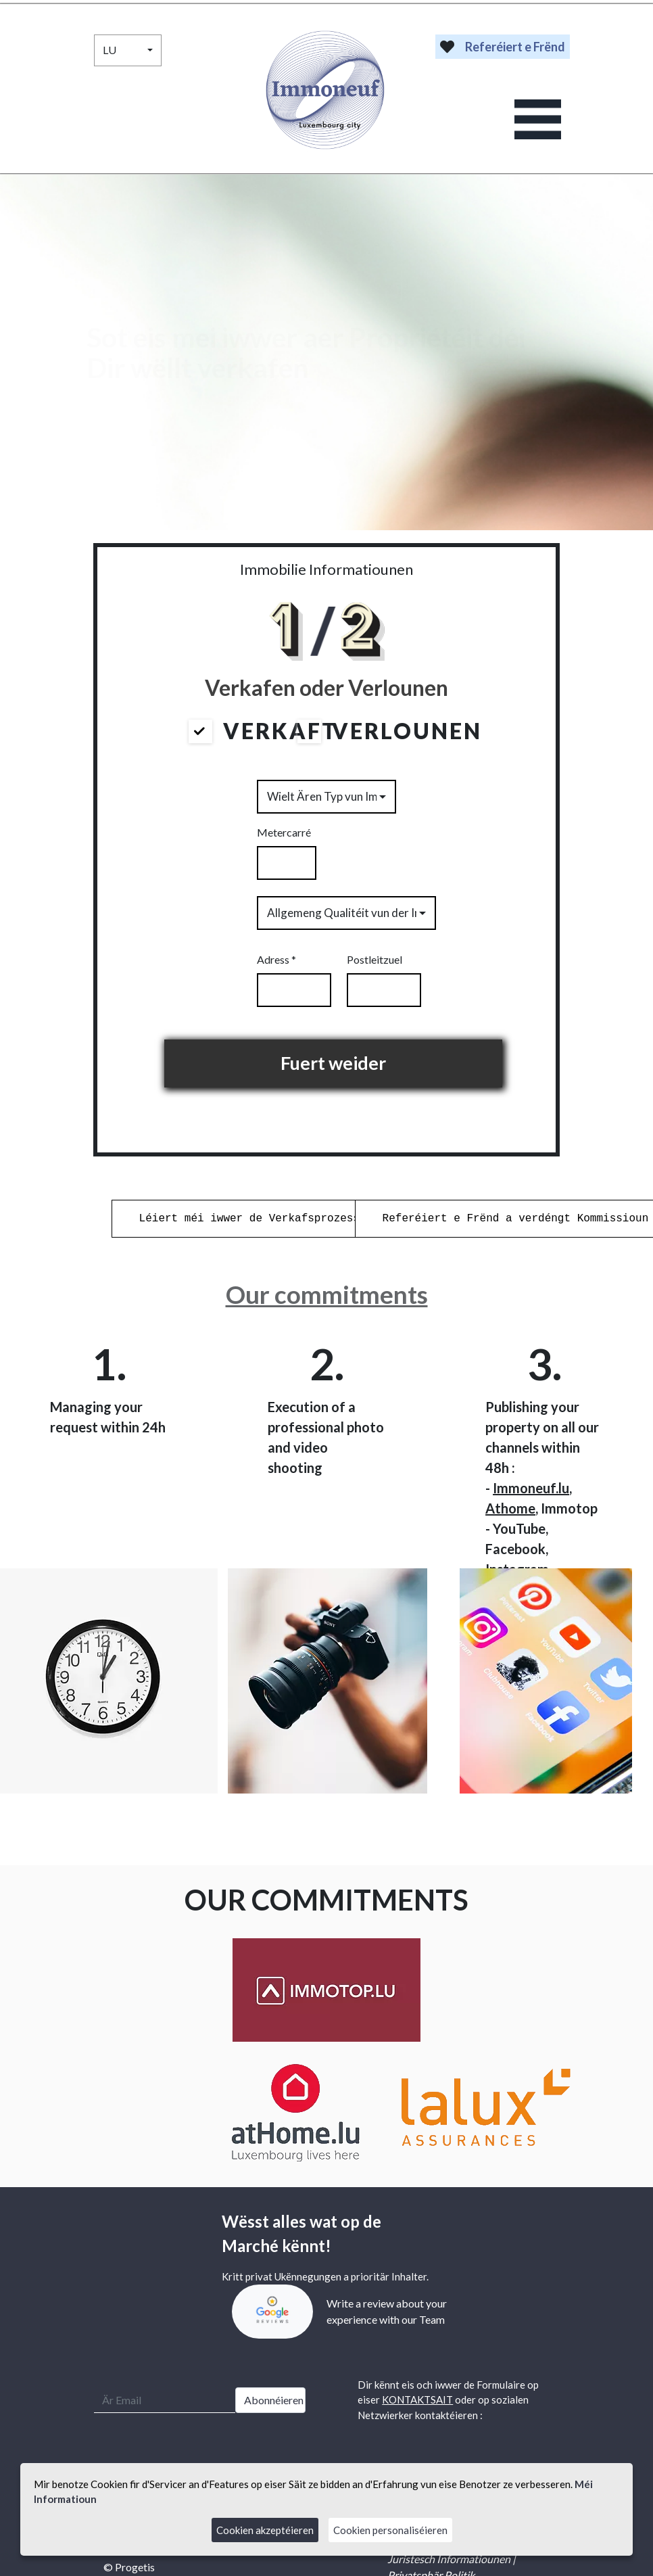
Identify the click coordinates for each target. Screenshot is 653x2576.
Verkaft (263, 731)
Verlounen (389, 731)
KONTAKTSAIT (417, 2399)
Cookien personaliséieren (390, 2530)
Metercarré (284, 832)
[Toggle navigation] (538, 119)
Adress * (276, 959)
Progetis (135, 2566)
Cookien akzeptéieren (265, 2530)
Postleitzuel (374, 959)
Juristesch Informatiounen (448, 2558)
